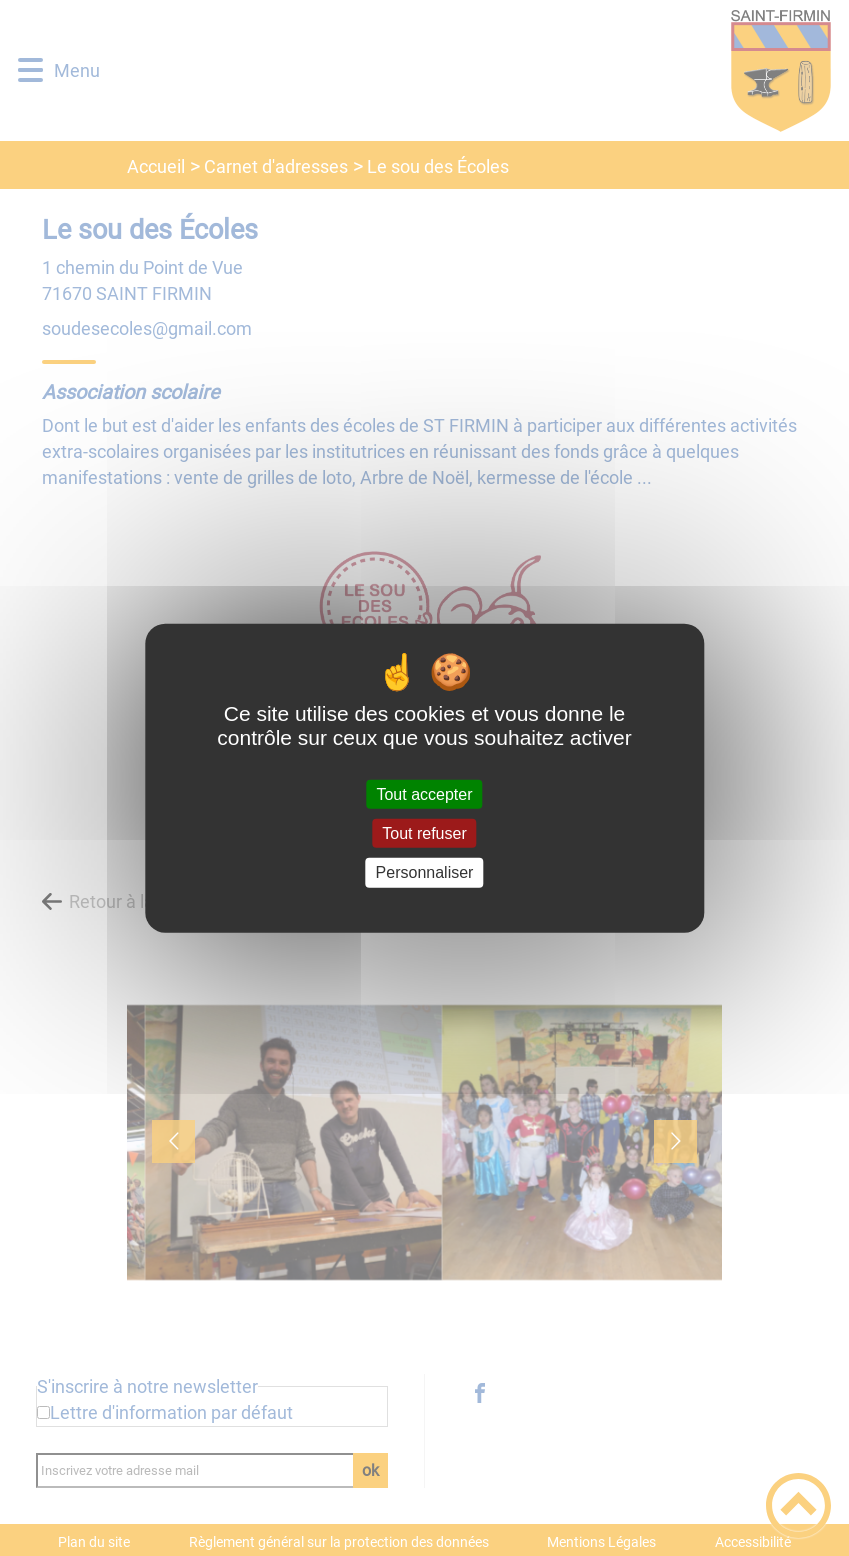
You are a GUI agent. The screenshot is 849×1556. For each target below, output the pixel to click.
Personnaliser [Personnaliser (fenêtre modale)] (425, 872)
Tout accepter (424, 794)
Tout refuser (424, 833)
